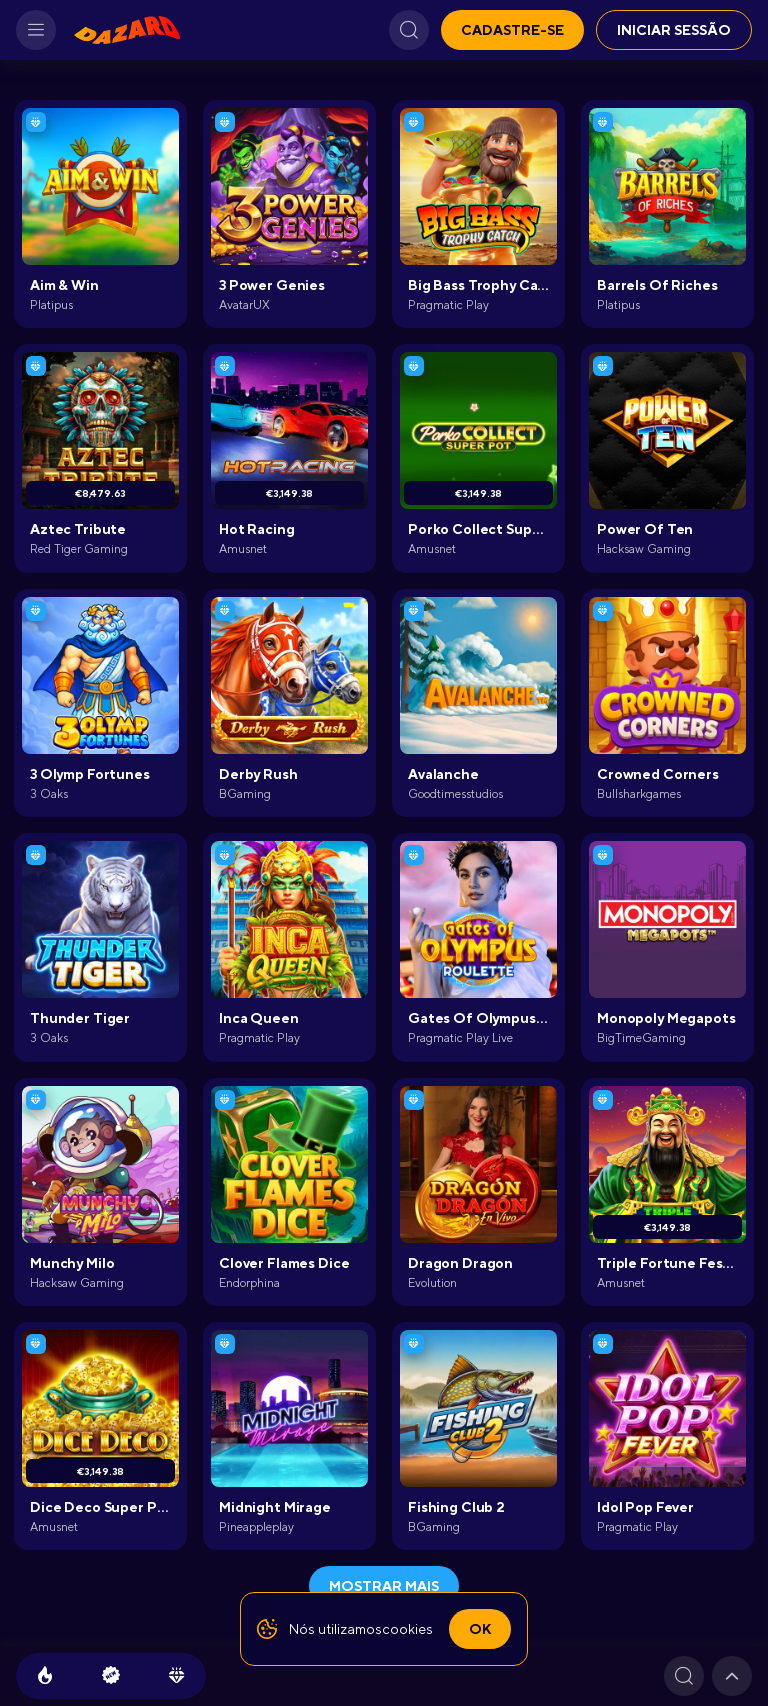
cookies (407, 1629)
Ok (480, 1629)
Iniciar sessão (674, 30)
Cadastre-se (512, 30)
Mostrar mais (384, 1586)
